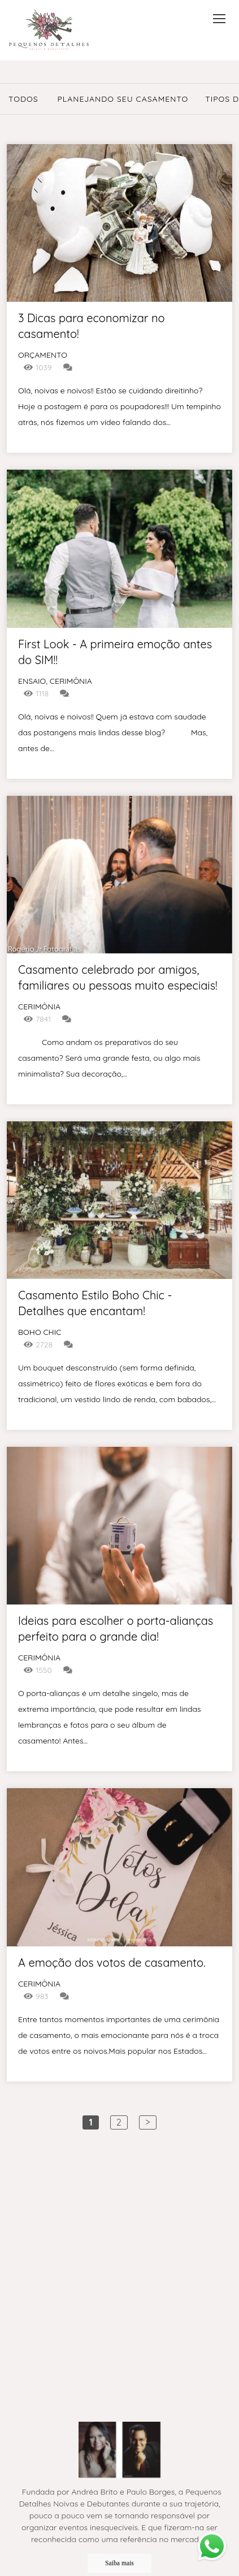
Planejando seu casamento (122, 99)
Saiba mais (119, 2562)
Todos (23, 99)
